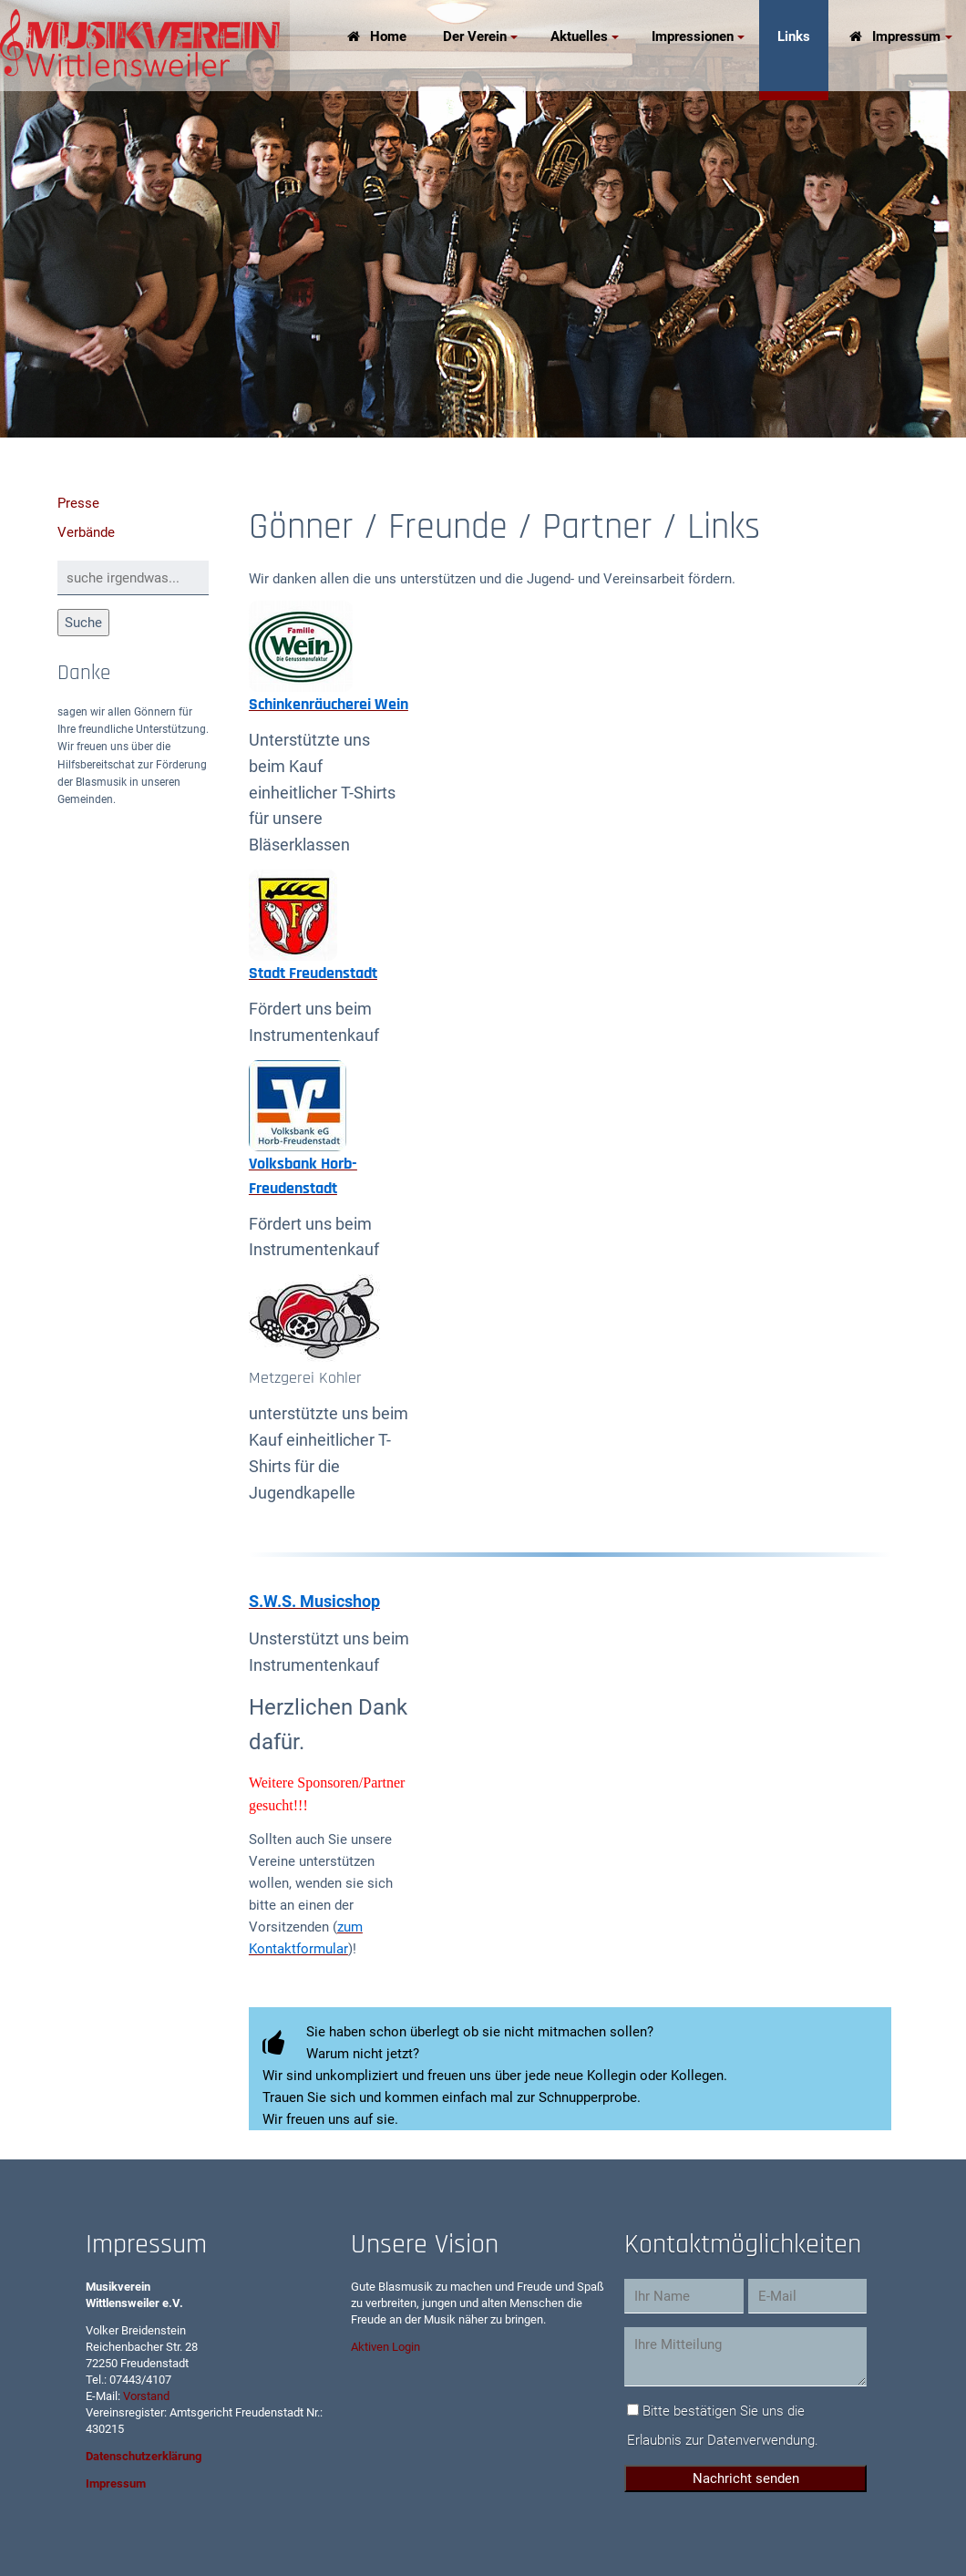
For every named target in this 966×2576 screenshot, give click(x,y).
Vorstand (146, 2396)
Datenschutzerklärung (143, 2456)
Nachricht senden (746, 2478)
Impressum (906, 36)
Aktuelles (579, 36)
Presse (78, 503)
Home (388, 36)
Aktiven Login (385, 2347)
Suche (83, 622)
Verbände (86, 532)
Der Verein (475, 36)
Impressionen (693, 36)
